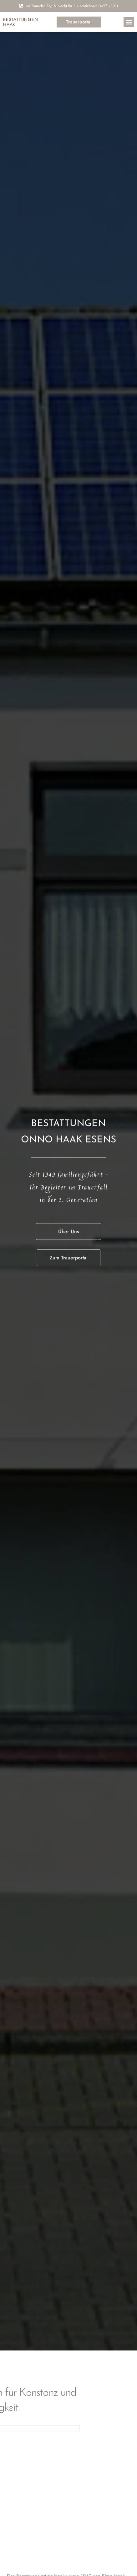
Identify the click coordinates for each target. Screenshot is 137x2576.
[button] (129, 22)
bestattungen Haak (20, 21)
